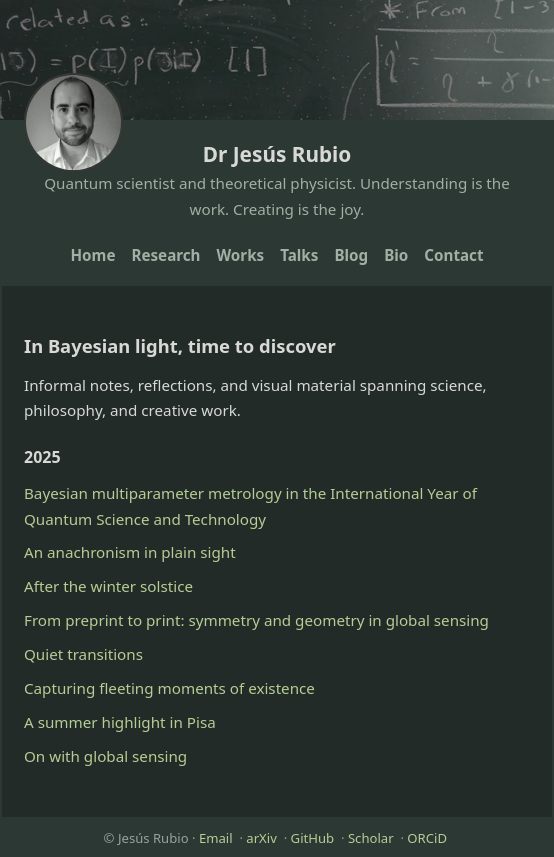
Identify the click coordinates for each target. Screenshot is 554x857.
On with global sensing (105, 756)
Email (216, 838)
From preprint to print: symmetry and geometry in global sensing (256, 620)
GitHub (313, 838)
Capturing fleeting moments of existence (169, 688)
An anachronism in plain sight (130, 552)
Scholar (371, 838)
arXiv (261, 838)
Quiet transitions (83, 654)
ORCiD (427, 838)
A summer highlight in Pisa (120, 722)
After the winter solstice (108, 586)
